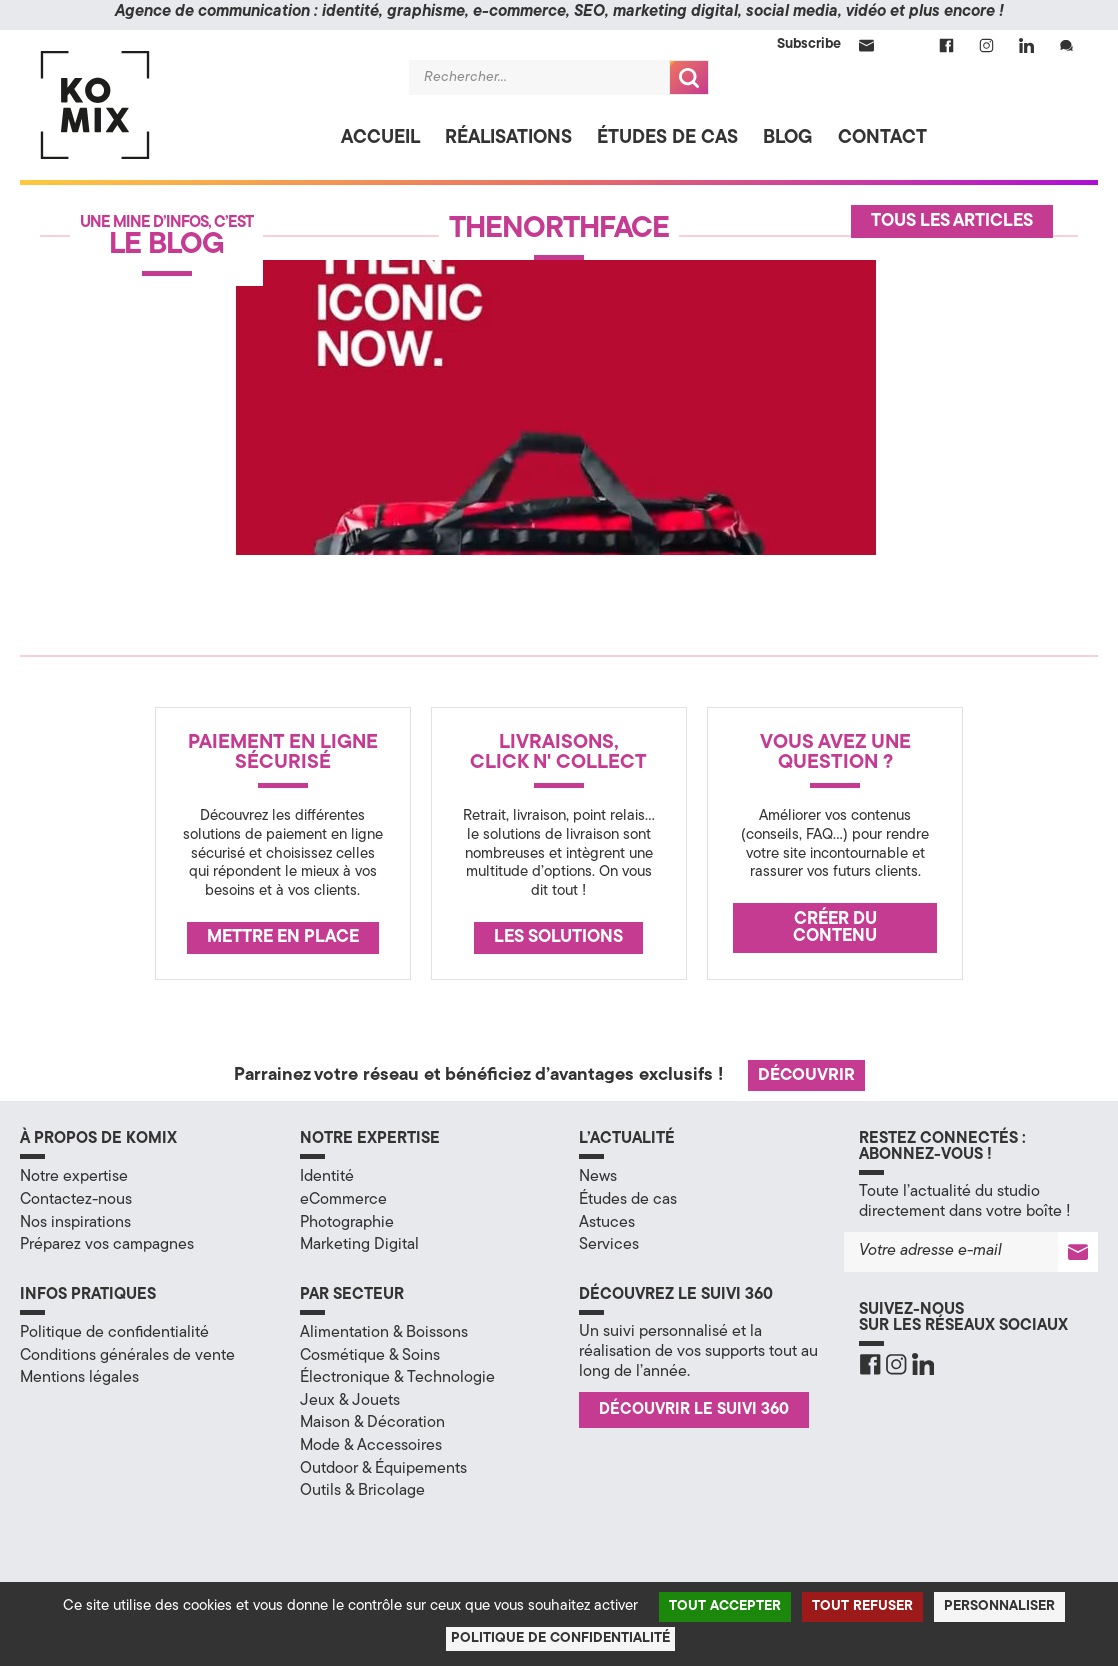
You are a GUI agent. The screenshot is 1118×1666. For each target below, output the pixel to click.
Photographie (347, 1223)
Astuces (607, 1223)
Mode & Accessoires (371, 1446)
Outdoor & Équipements (383, 1469)
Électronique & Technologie (397, 1378)
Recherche (689, 77)
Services (609, 1245)
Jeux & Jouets (350, 1401)
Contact (882, 138)
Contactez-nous (76, 1200)
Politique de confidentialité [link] (560, 1638)
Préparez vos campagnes (107, 1245)
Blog (788, 138)
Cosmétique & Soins (370, 1356)
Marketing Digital (359, 1245)
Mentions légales (79, 1378)
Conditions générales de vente (127, 1356)
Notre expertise (74, 1177)
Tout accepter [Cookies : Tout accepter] (725, 1606)
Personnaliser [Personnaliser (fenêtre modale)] (999, 1606)
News (598, 1177)
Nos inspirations (75, 1223)
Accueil (380, 138)
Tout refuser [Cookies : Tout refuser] (862, 1606)
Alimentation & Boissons (384, 1333)
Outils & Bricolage (362, 1491)
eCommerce (343, 1200)
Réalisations (508, 138)
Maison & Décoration (372, 1423)
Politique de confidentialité (114, 1333)
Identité (327, 1177)
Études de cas (667, 138)
